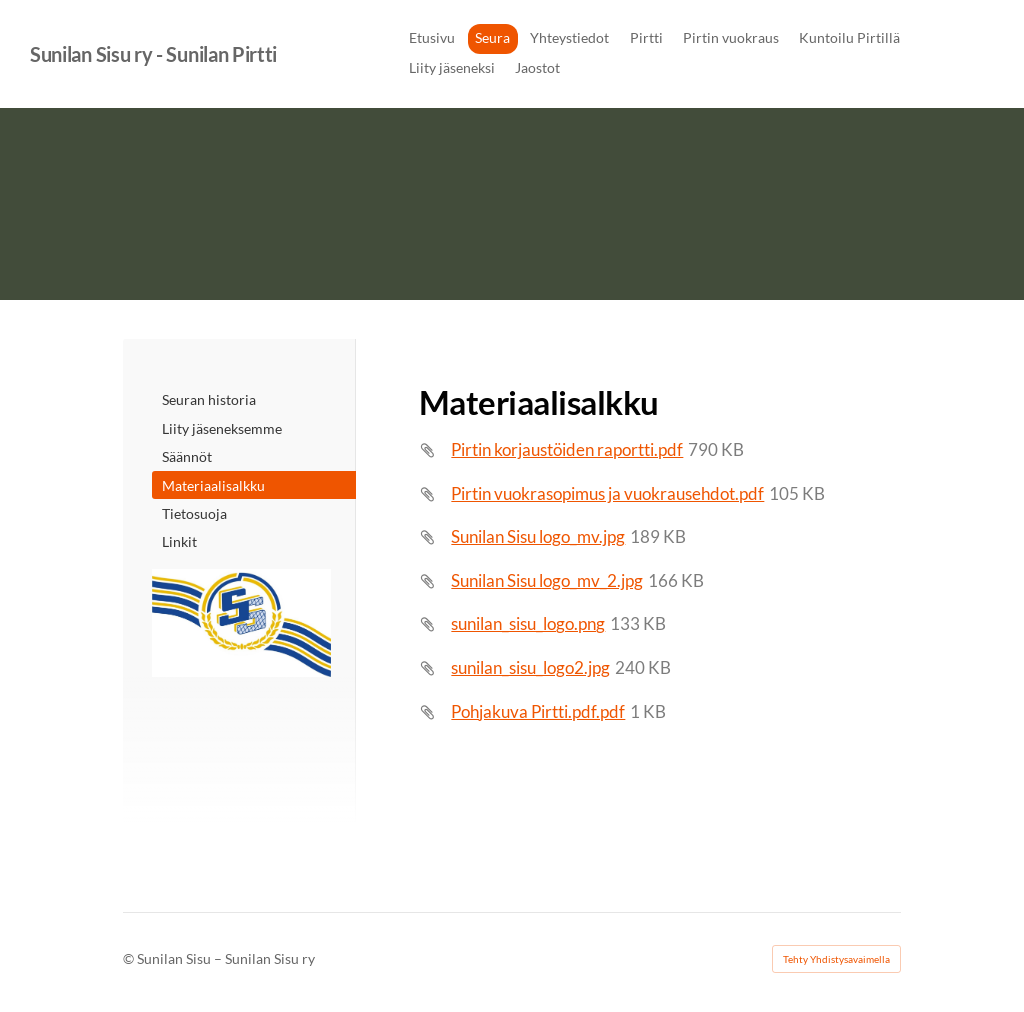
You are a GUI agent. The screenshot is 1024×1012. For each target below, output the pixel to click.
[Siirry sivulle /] (241, 623)
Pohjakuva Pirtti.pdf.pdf (538, 711)
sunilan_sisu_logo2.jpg (530, 667)
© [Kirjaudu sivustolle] (130, 958)
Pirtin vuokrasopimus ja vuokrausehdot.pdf (607, 493)
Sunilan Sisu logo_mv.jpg (538, 536)
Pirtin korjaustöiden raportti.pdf (567, 449)
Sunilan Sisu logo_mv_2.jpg (547, 580)
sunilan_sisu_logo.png (528, 623)
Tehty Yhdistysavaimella (836, 959)
